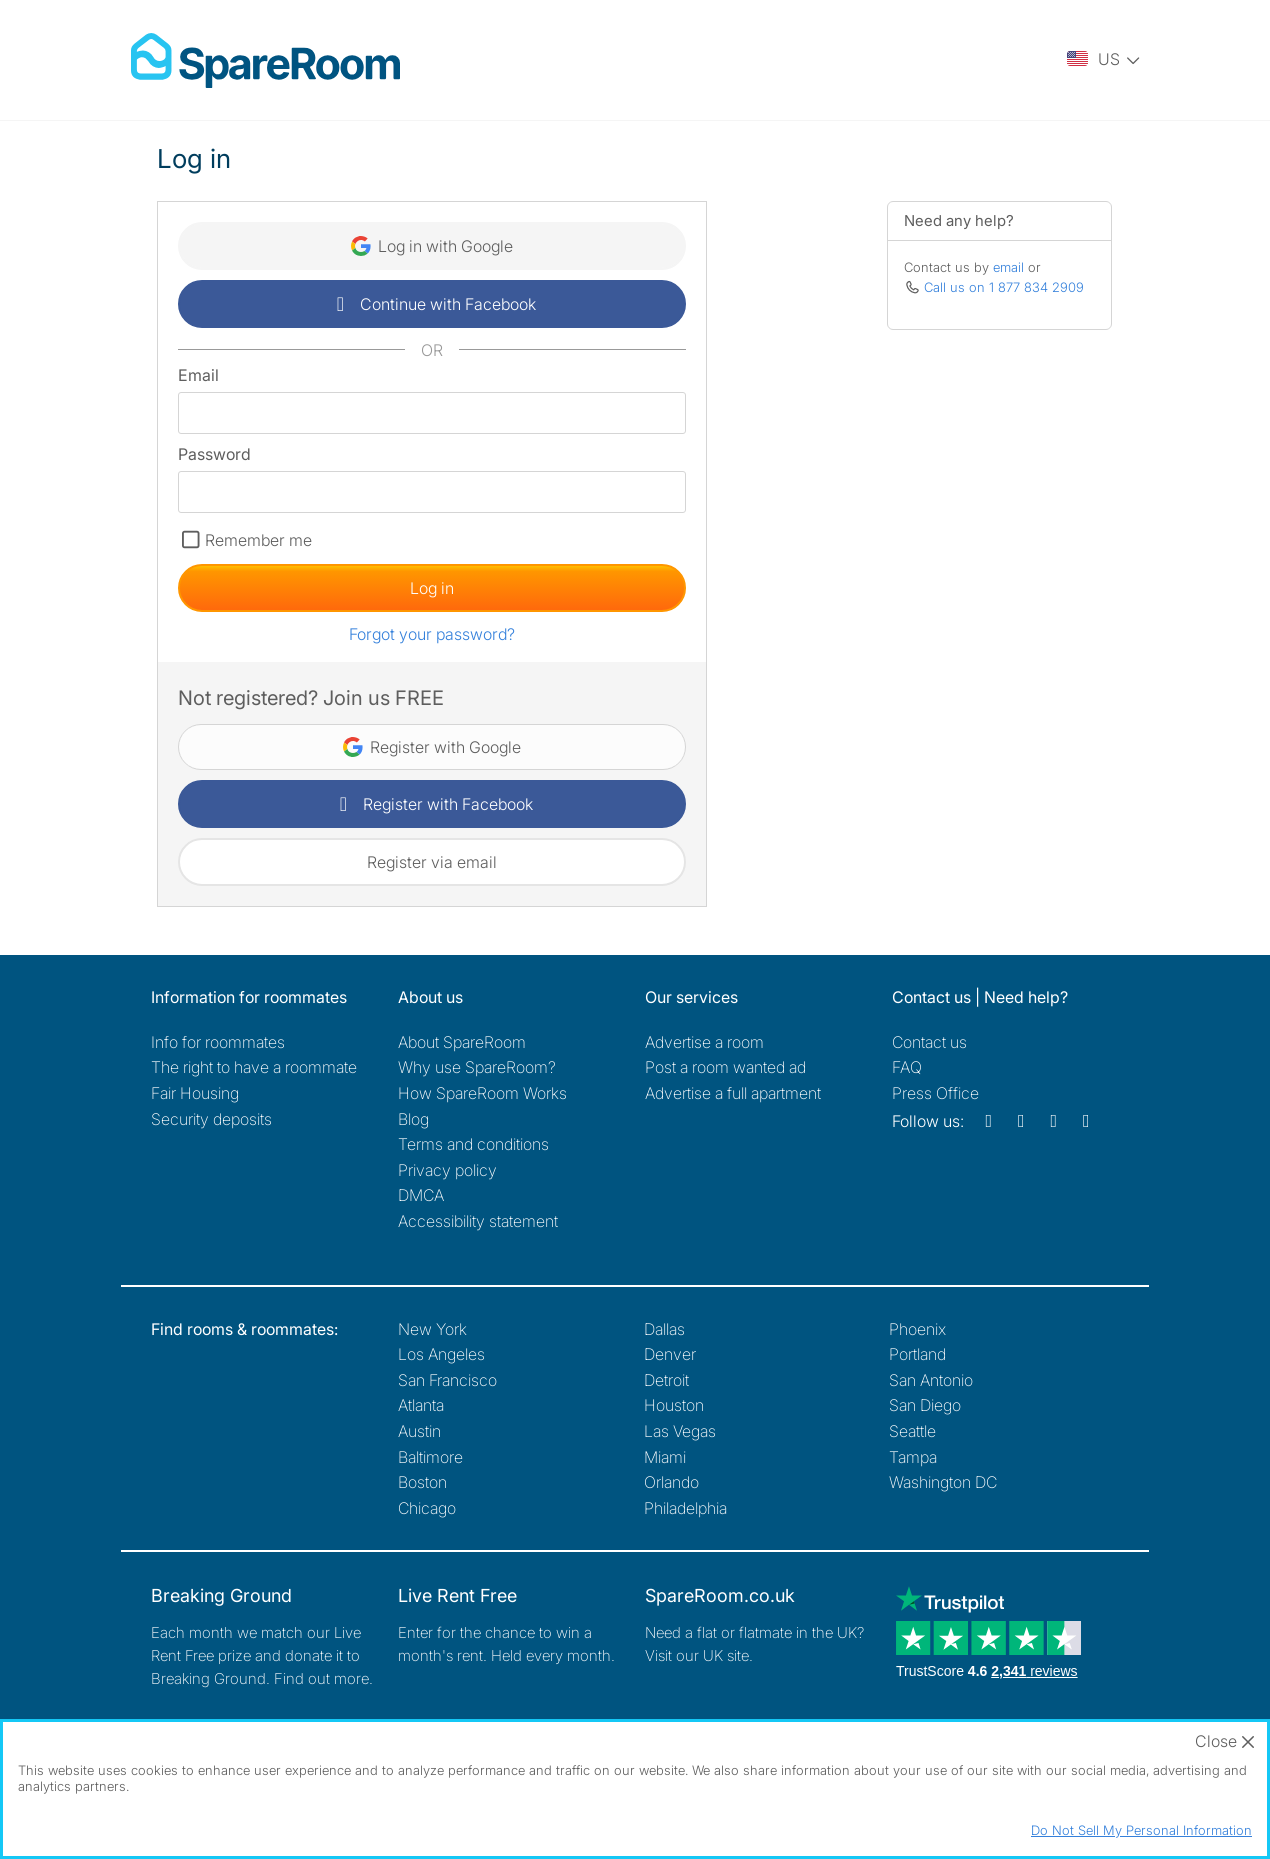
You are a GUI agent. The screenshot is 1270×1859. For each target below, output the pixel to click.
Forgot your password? (432, 634)
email (1008, 267)
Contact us (929, 1042)
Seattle (912, 1431)
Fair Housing (195, 1093)
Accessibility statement (478, 1221)
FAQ (907, 1067)
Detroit (666, 1380)
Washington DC (943, 1482)
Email (198, 375)
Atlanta (421, 1405)
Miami (665, 1457)
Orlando (671, 1482)
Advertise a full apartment (733, 1093)
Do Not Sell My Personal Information (1141, 1830)
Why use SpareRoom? (477, 1067)
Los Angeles (441, 1354)
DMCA (421, 1195)
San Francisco (447, 1380)
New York (432, 1329)
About (462, 1042)
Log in (432, 588)
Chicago (427, 1508)
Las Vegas (680, 1431)
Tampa (913, 1457)
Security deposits (211, 1119)
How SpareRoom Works (482, 1093)
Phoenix (917, 1329)
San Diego (925, 1405)
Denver (670, 1354)
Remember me (258, 540)
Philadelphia (685, 1508)
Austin (419, 1431)
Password (214, 454)
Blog (413, 1119)
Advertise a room (704, 1042)
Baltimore (430, 1457)
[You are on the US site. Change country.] (1105, 60)
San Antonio (931, 1380)
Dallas (664, 1329)
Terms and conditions (473, 1144)
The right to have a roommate (254, 1067)
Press (935, 1093)
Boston (422, 1482)
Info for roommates (218, 1042)
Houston (674, 1405)
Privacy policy (447, 1170)
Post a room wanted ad (725, 1067)
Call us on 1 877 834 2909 (1004, 287)
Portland (917, 1354)
